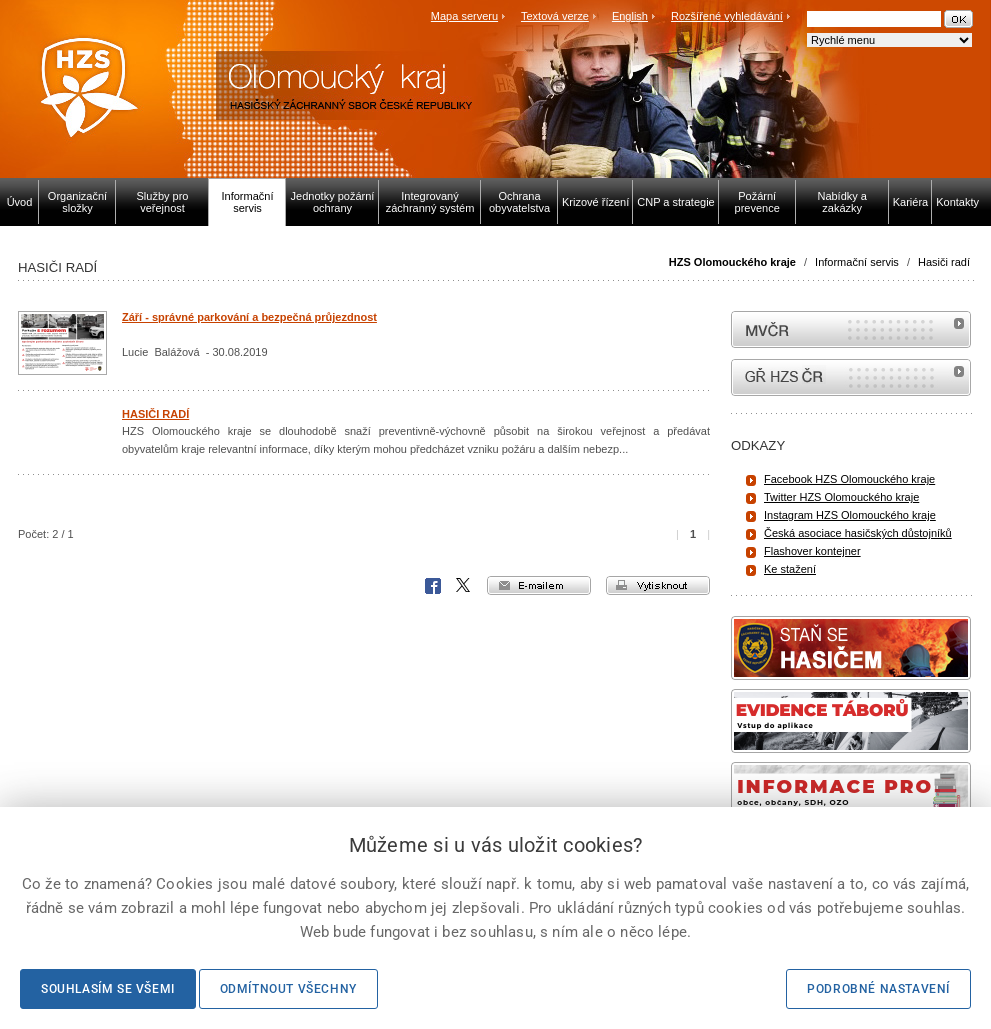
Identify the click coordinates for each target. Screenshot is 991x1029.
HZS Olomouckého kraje (732, 262)
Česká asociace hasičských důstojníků (858, 533)
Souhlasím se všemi (108, 989)
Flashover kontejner (812, 551)
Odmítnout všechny (288, 989)
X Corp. (464, 586)
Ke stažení (790, 569)
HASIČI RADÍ (155, 414)
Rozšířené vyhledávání (727, 16)
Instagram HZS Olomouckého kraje (850, 515)
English (630, 16)
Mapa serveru (464, 16)
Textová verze (555, 16)
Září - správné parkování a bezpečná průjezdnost (249, 317)
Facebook (433, 586)
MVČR (851, 329)
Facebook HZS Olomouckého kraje (849, 479)
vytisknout (658, 585)
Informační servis (857, 262)
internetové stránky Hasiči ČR (851, 377)
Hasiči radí (944, 262)
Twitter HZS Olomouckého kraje (841, 497)
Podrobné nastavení (878, 989)
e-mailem (539, 585)
